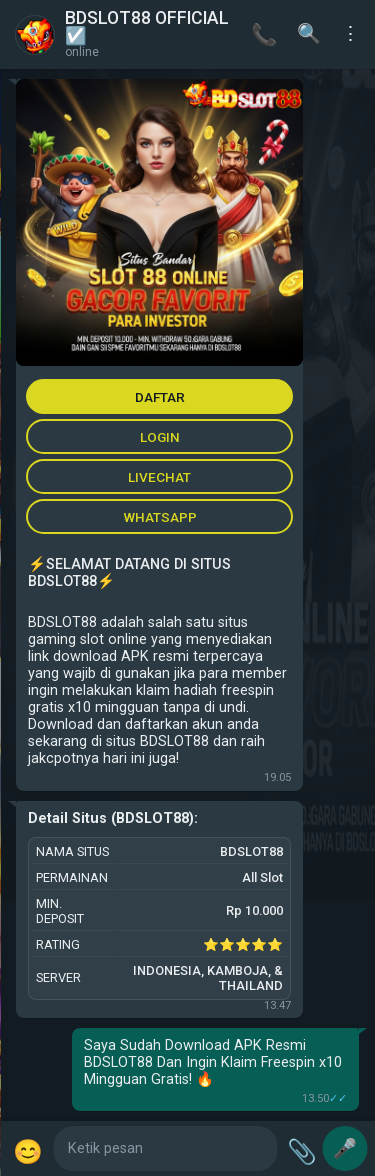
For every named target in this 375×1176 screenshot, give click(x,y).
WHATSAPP (160, 517)
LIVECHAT (159, 477)
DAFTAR (160, 397)
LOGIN (160, 437)
